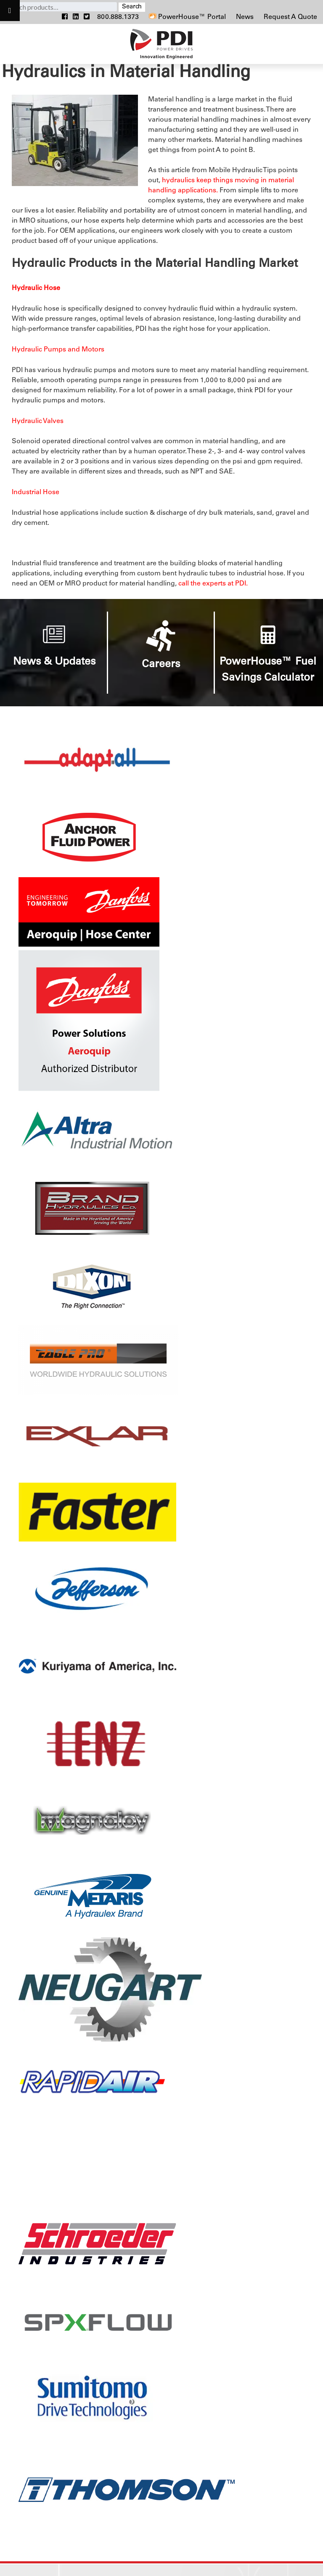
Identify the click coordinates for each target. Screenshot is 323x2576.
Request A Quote (290, 17)
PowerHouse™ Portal (187, 17)
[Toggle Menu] (10, 10)
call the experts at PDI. (213, 583)
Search (132, 7)
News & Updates (54, 662)
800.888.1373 (118, 17)
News (245, 17)
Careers (161, 665)
